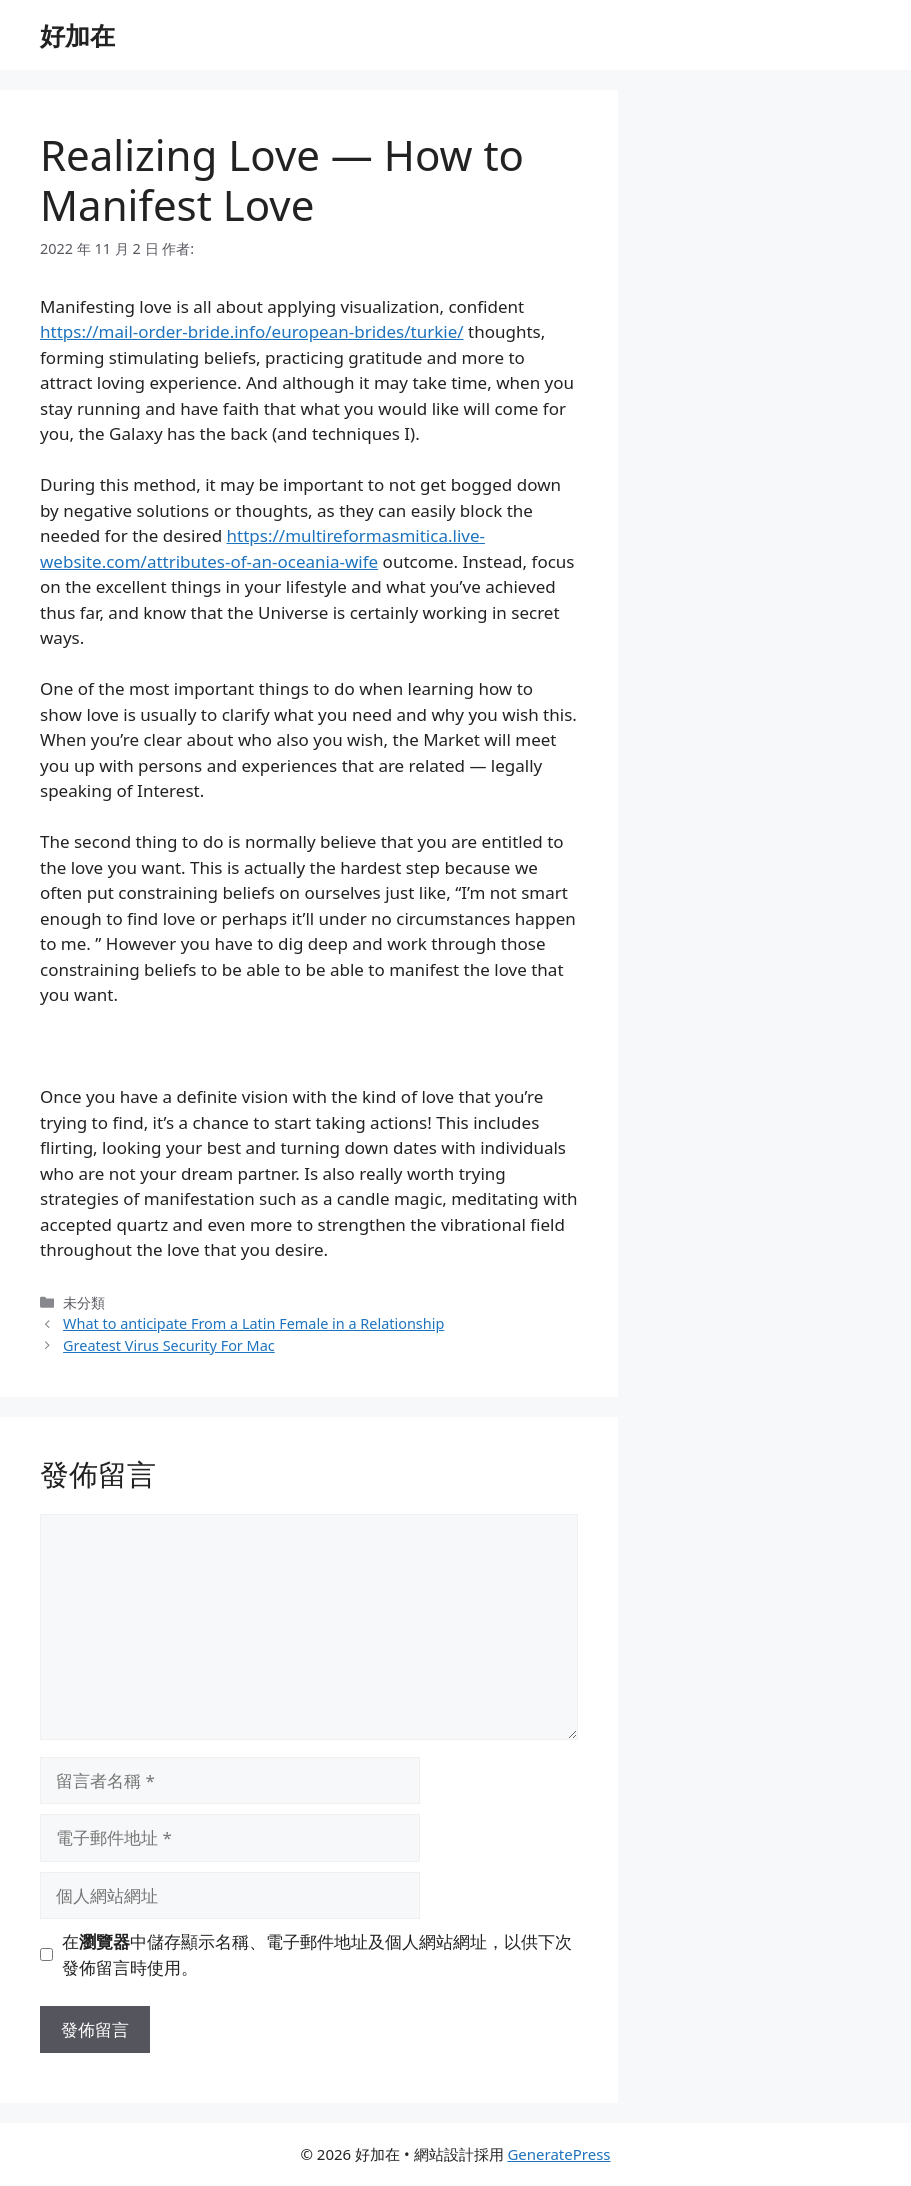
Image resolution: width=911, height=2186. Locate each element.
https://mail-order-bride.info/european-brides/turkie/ (252, 331)
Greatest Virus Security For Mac (169, 1345)
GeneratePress (558, 2154)
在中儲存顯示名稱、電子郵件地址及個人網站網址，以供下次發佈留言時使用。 (317, 1954)
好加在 (77, 35)
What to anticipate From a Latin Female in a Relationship (253, 1323)
